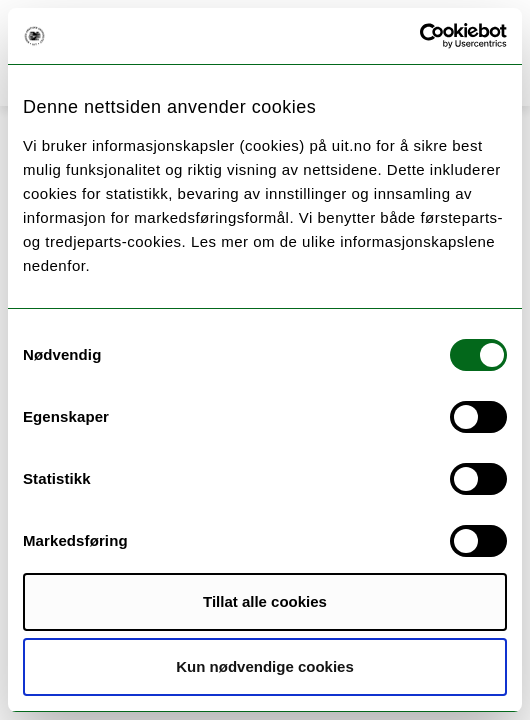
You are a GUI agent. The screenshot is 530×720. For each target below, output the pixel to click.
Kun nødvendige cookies (265, 666)
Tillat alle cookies (265, 601)
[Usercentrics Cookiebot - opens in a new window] (419, 36)
